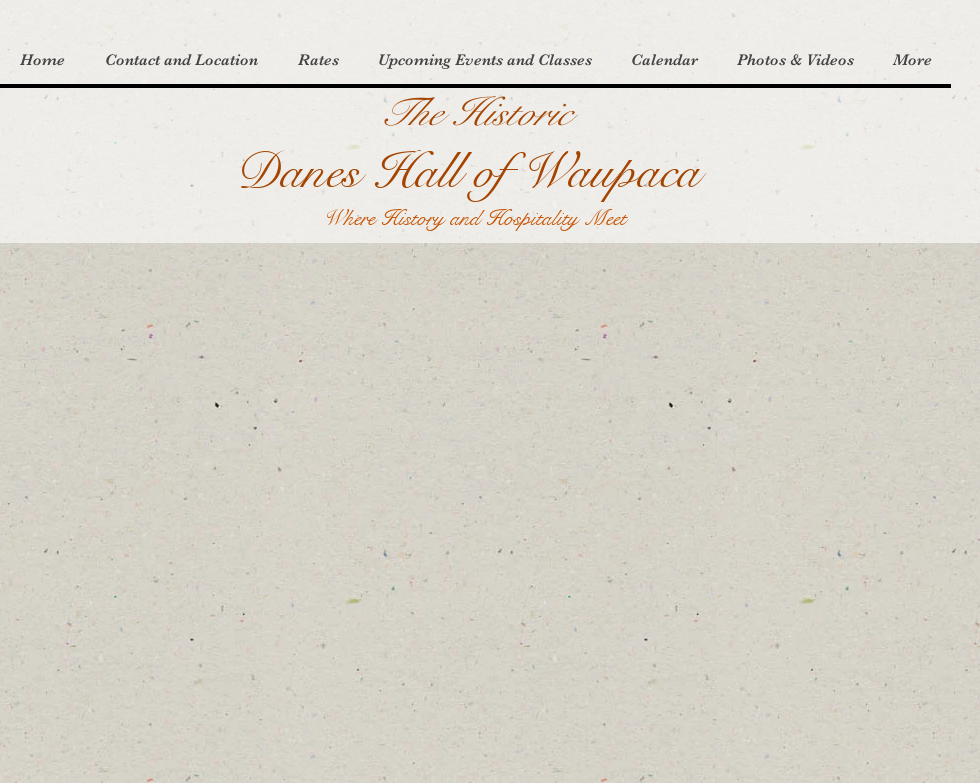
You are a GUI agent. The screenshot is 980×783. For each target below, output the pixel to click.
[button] (180, 60)
